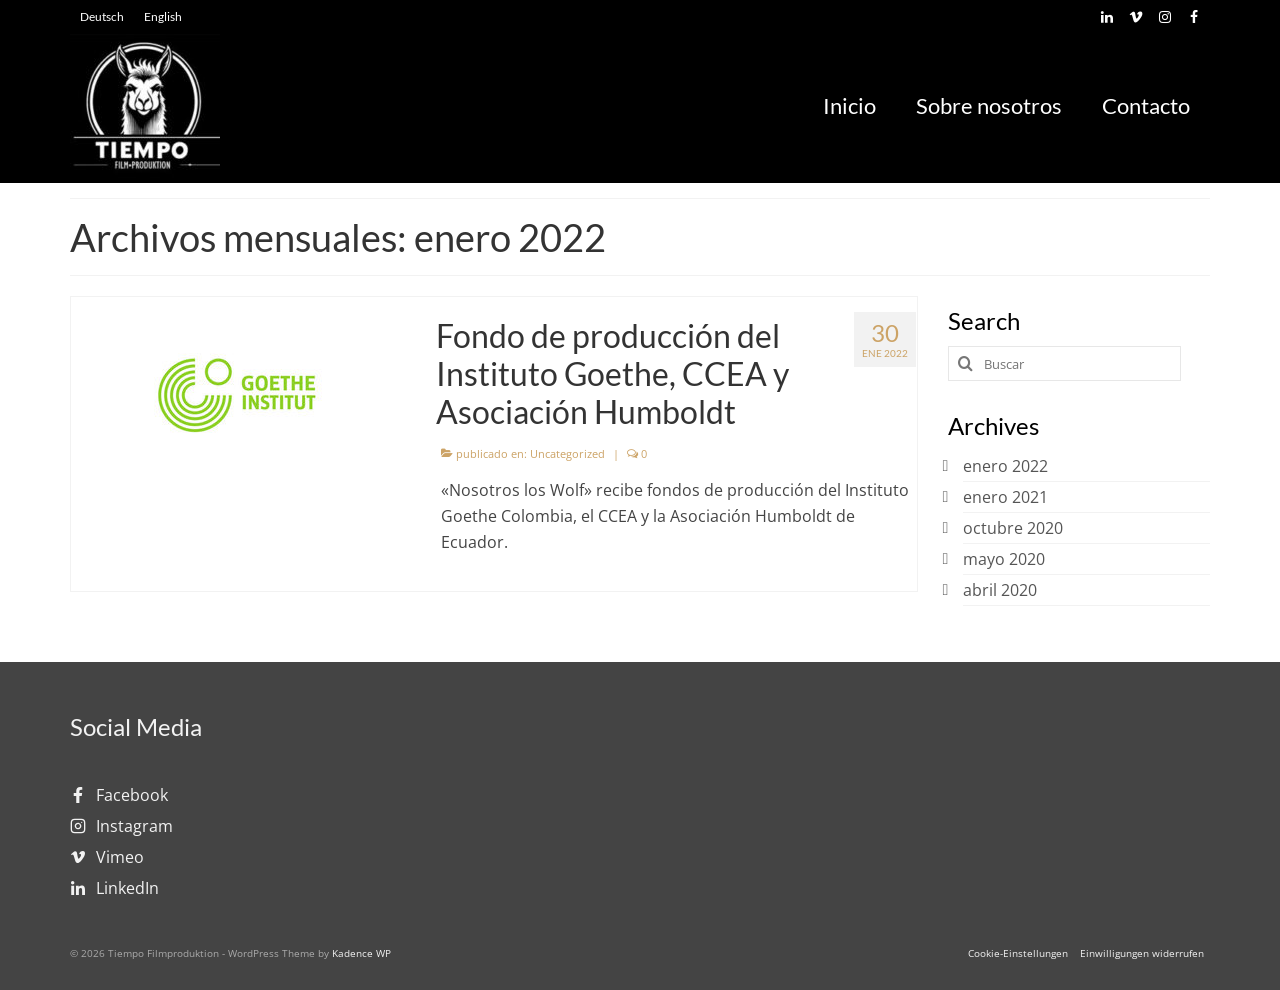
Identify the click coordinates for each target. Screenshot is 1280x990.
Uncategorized (567, 453)
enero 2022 (1005, 466)
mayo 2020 (1004, 559)
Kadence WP (361, 953)
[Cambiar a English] (163, 17)
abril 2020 (1000, 590)
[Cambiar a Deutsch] (102, 17)
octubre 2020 (1013, 528)
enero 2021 (1005, 497)
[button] (1018, 953)
